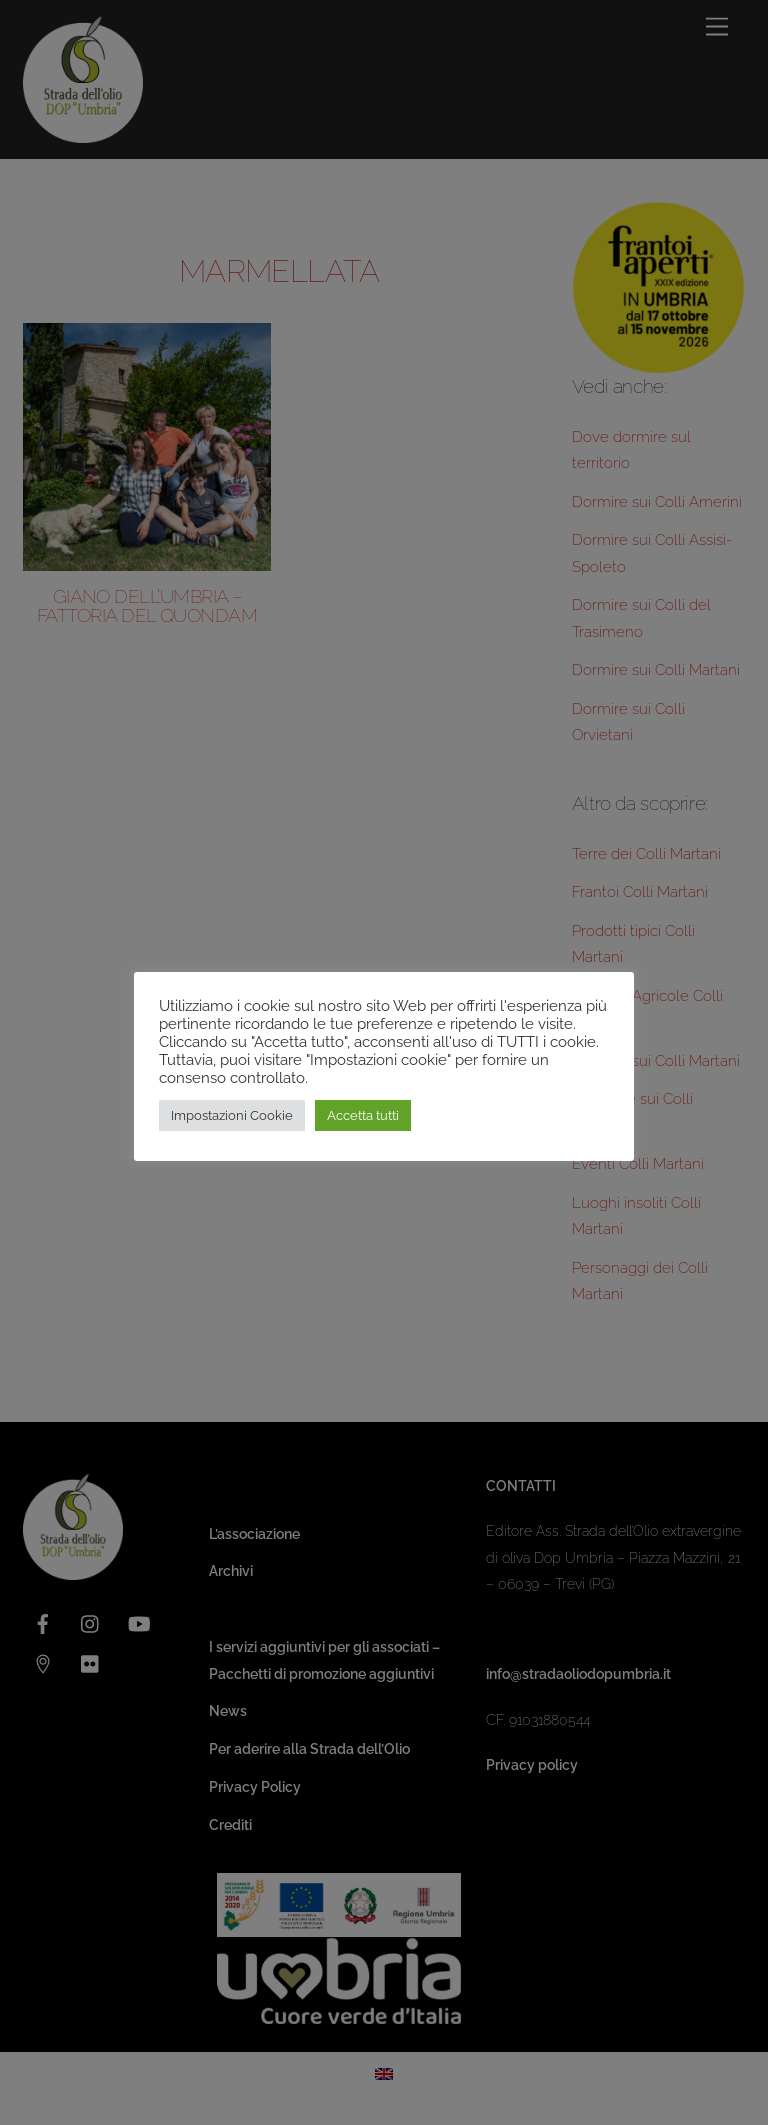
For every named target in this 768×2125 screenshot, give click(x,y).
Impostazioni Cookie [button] (232, 1115)
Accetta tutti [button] (363, 1115)
